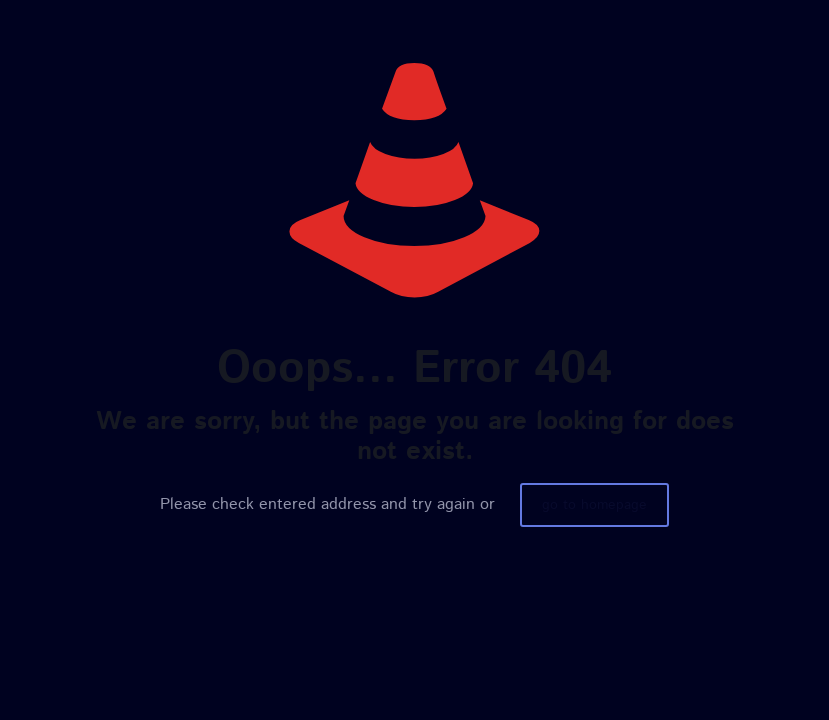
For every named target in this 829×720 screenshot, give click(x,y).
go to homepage (594, 505)
